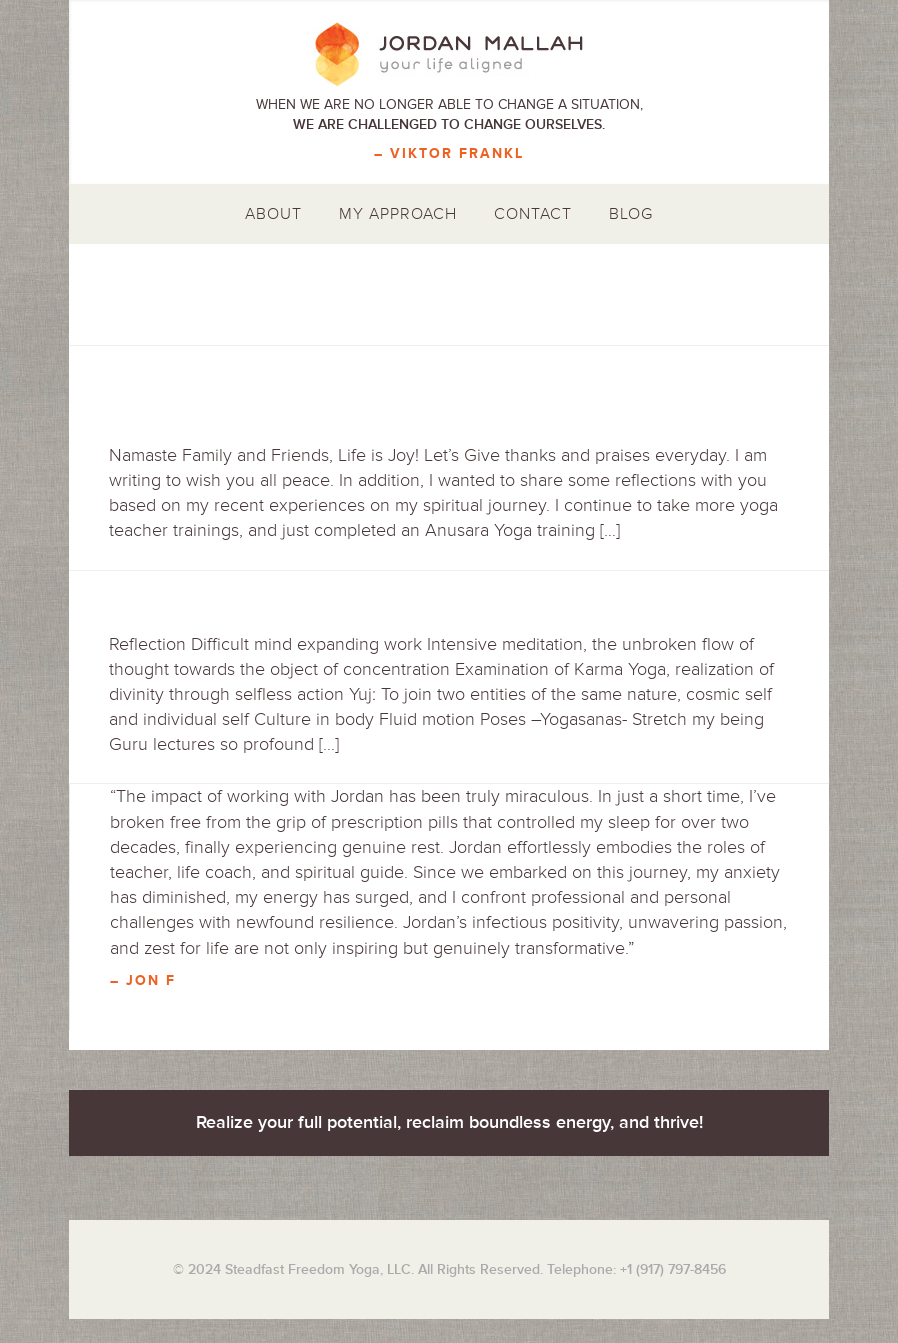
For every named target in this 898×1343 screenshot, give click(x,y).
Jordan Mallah (449, 55)
